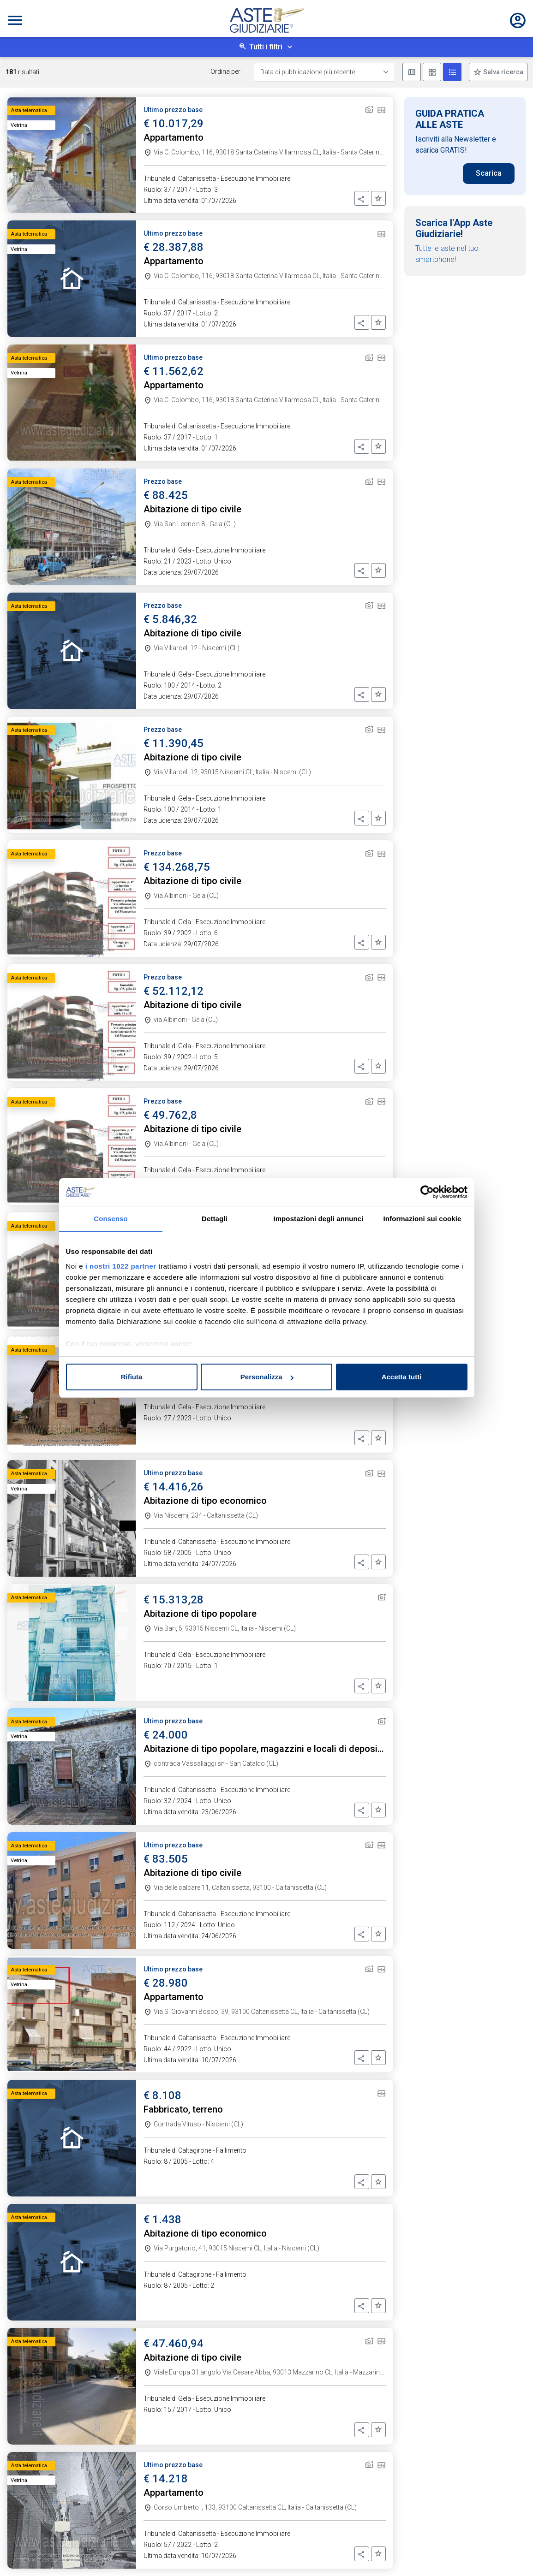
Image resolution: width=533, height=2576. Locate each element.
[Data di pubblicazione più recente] (324, 72)
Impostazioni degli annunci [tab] (318, 1219)
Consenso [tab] (110, 1219)
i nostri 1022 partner (120, 1266)
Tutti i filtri (265, 46)
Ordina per (225, 71)
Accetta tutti (402, 1377)
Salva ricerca (502, 72)
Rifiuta (132, 1377)
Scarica (489, 173)
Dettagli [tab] (215, 1219)
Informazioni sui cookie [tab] (422, 1219)
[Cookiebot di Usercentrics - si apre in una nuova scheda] (427, 1192)
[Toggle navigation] (15, 20)
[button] (361, 198)
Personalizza (266, 1377)
